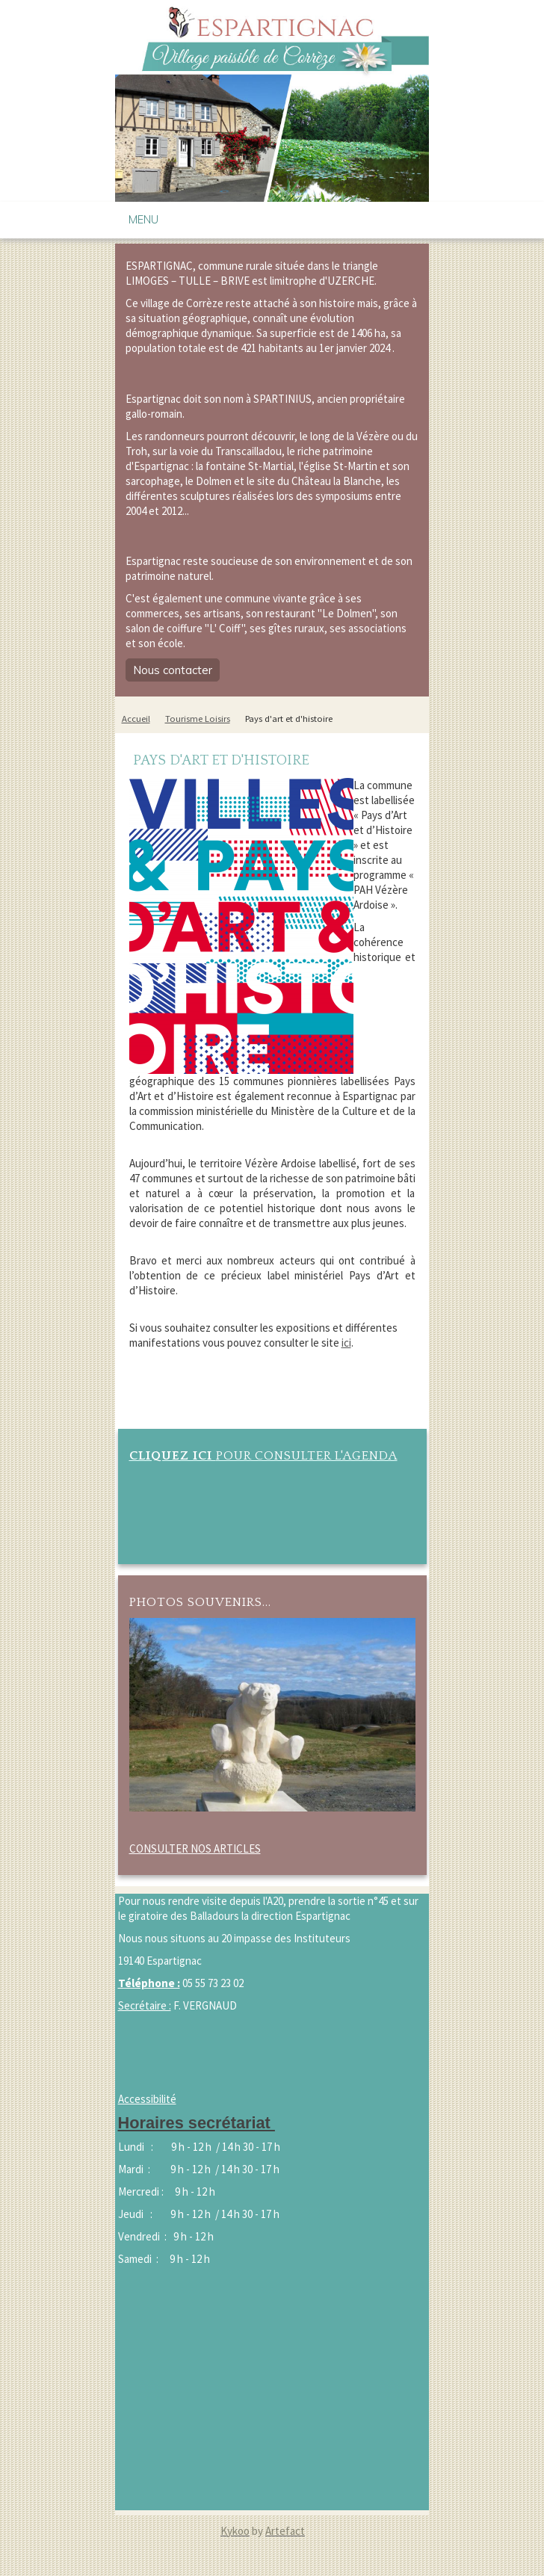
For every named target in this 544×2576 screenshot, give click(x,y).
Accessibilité (147, 2099)
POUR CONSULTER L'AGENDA (263, 1455)
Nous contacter (172, 670)
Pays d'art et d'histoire (289, 718)
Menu (143, 219)
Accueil (136, 718)
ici (346, 1342)
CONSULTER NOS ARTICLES (195, 1848)
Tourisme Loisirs (197, 718)
